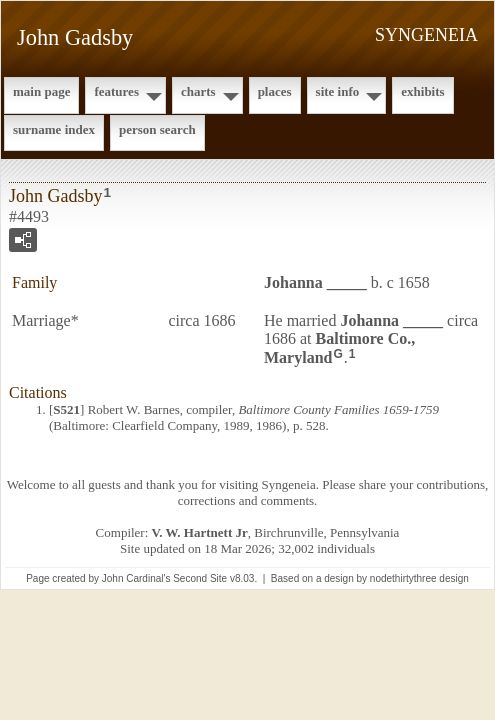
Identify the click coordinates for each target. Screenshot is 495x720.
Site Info (338, 91)
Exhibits (422, 91)
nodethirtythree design (419, 578)
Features (116, 91)
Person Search (157, 129)
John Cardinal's (136, 578)
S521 (66, 409)
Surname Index (54, 129)
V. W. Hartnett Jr (200, 532)
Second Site (200, 578)
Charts (198, 91)
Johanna (315, 282)
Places (275, 91)
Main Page (41, 91)
